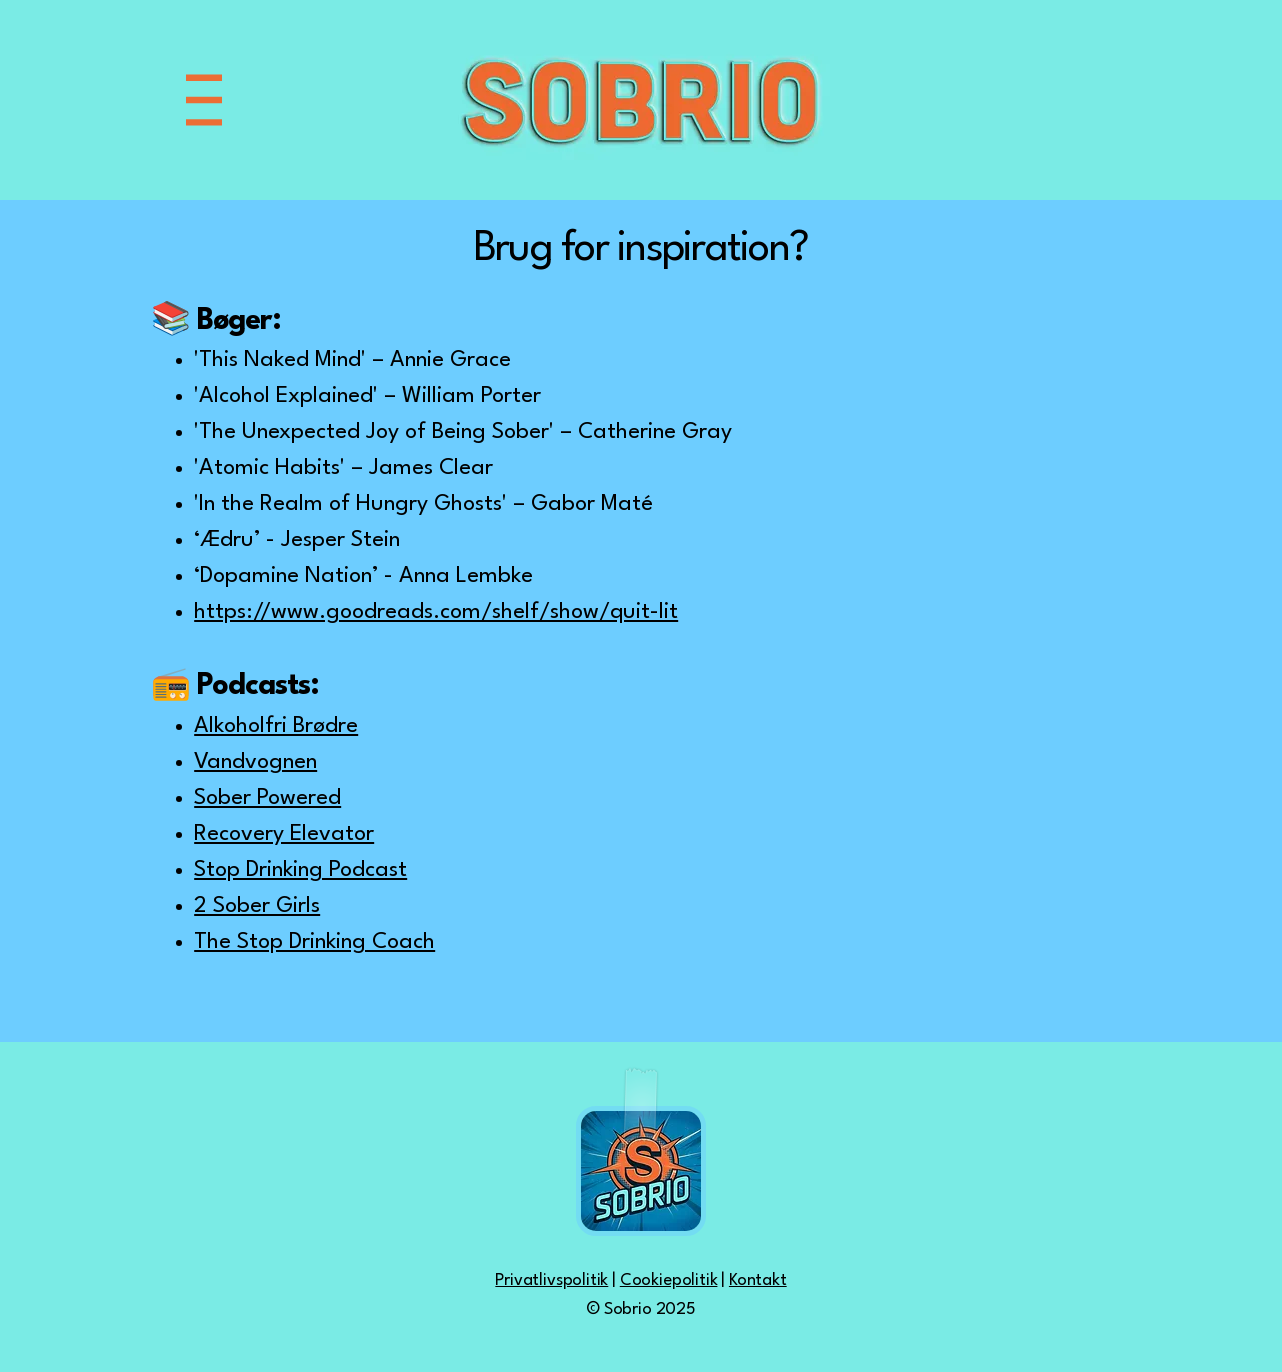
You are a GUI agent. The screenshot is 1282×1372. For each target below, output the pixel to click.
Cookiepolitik (669, 1280)
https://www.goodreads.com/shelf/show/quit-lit (436, 612)
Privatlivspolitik (551, 1280)
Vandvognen (255, 762)
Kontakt (758, 1280)
